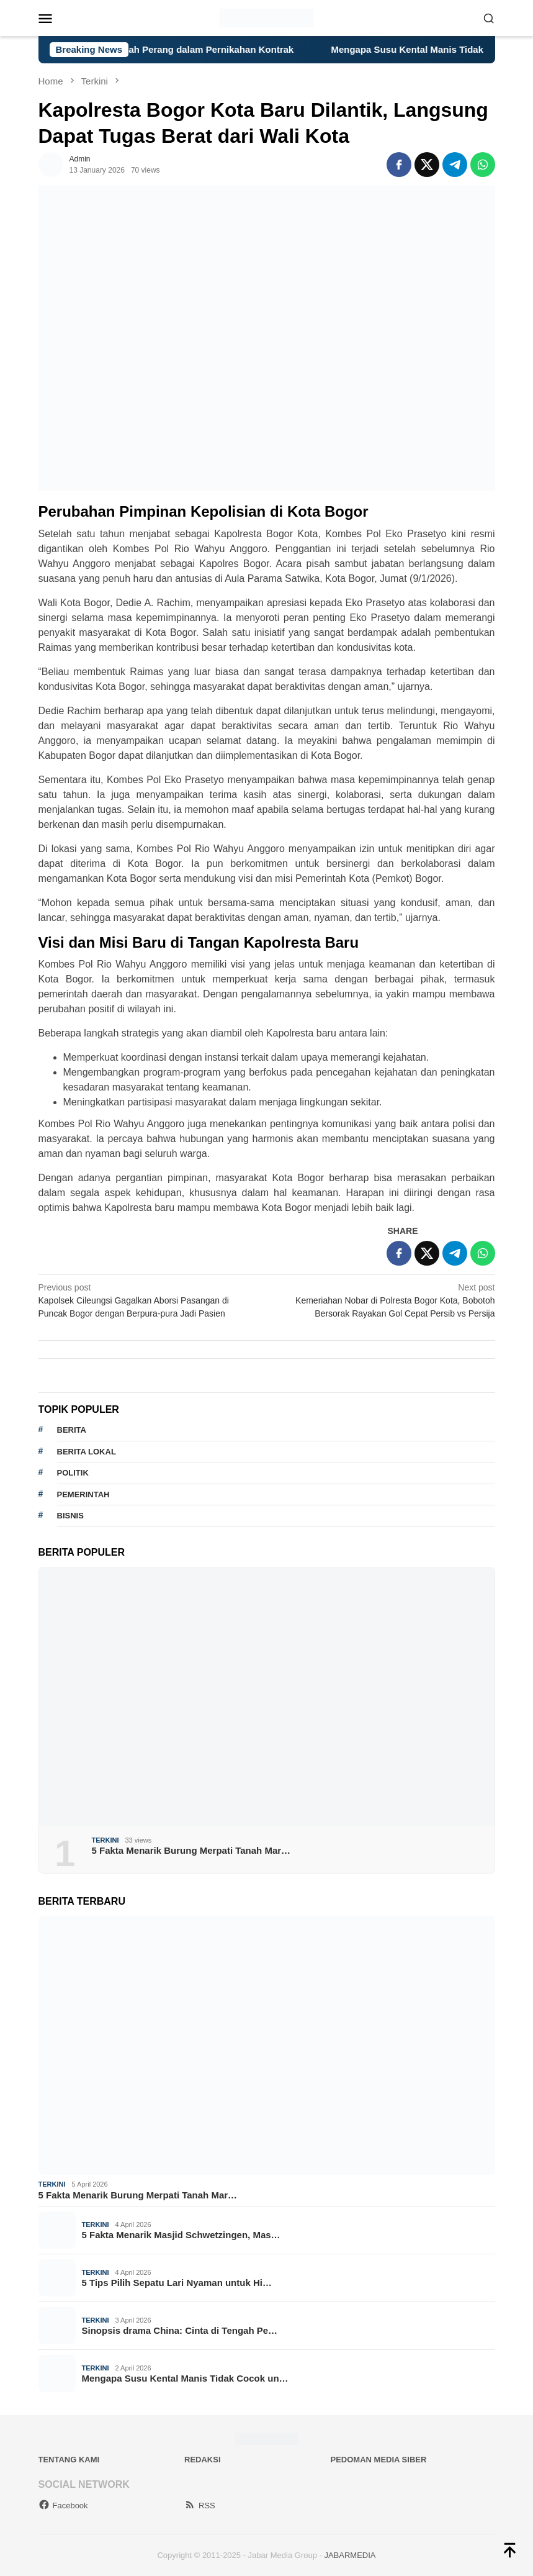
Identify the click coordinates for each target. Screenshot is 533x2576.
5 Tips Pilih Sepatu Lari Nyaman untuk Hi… (177, 2282)
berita (71, 1430)
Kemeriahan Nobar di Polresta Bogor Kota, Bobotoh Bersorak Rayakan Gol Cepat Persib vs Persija (385, 1299)
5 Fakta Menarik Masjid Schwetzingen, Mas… (181, 2234)
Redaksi (202, 2459)
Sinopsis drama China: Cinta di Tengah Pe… (180, 2330)
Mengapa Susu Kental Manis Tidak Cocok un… (185, 2378)
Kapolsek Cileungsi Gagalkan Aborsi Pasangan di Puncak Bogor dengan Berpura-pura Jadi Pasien (148, 1299)
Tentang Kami (69, 2459)
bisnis (70, 1515)
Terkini (105, 1840)
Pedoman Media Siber (379, 2459)
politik (73, 1472)
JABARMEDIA (349, 2555)
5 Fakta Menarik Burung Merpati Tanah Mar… (191, 1850)
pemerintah (83, 1494)
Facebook (63, 2505)
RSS (199, 2505)
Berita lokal (86, 1451)
